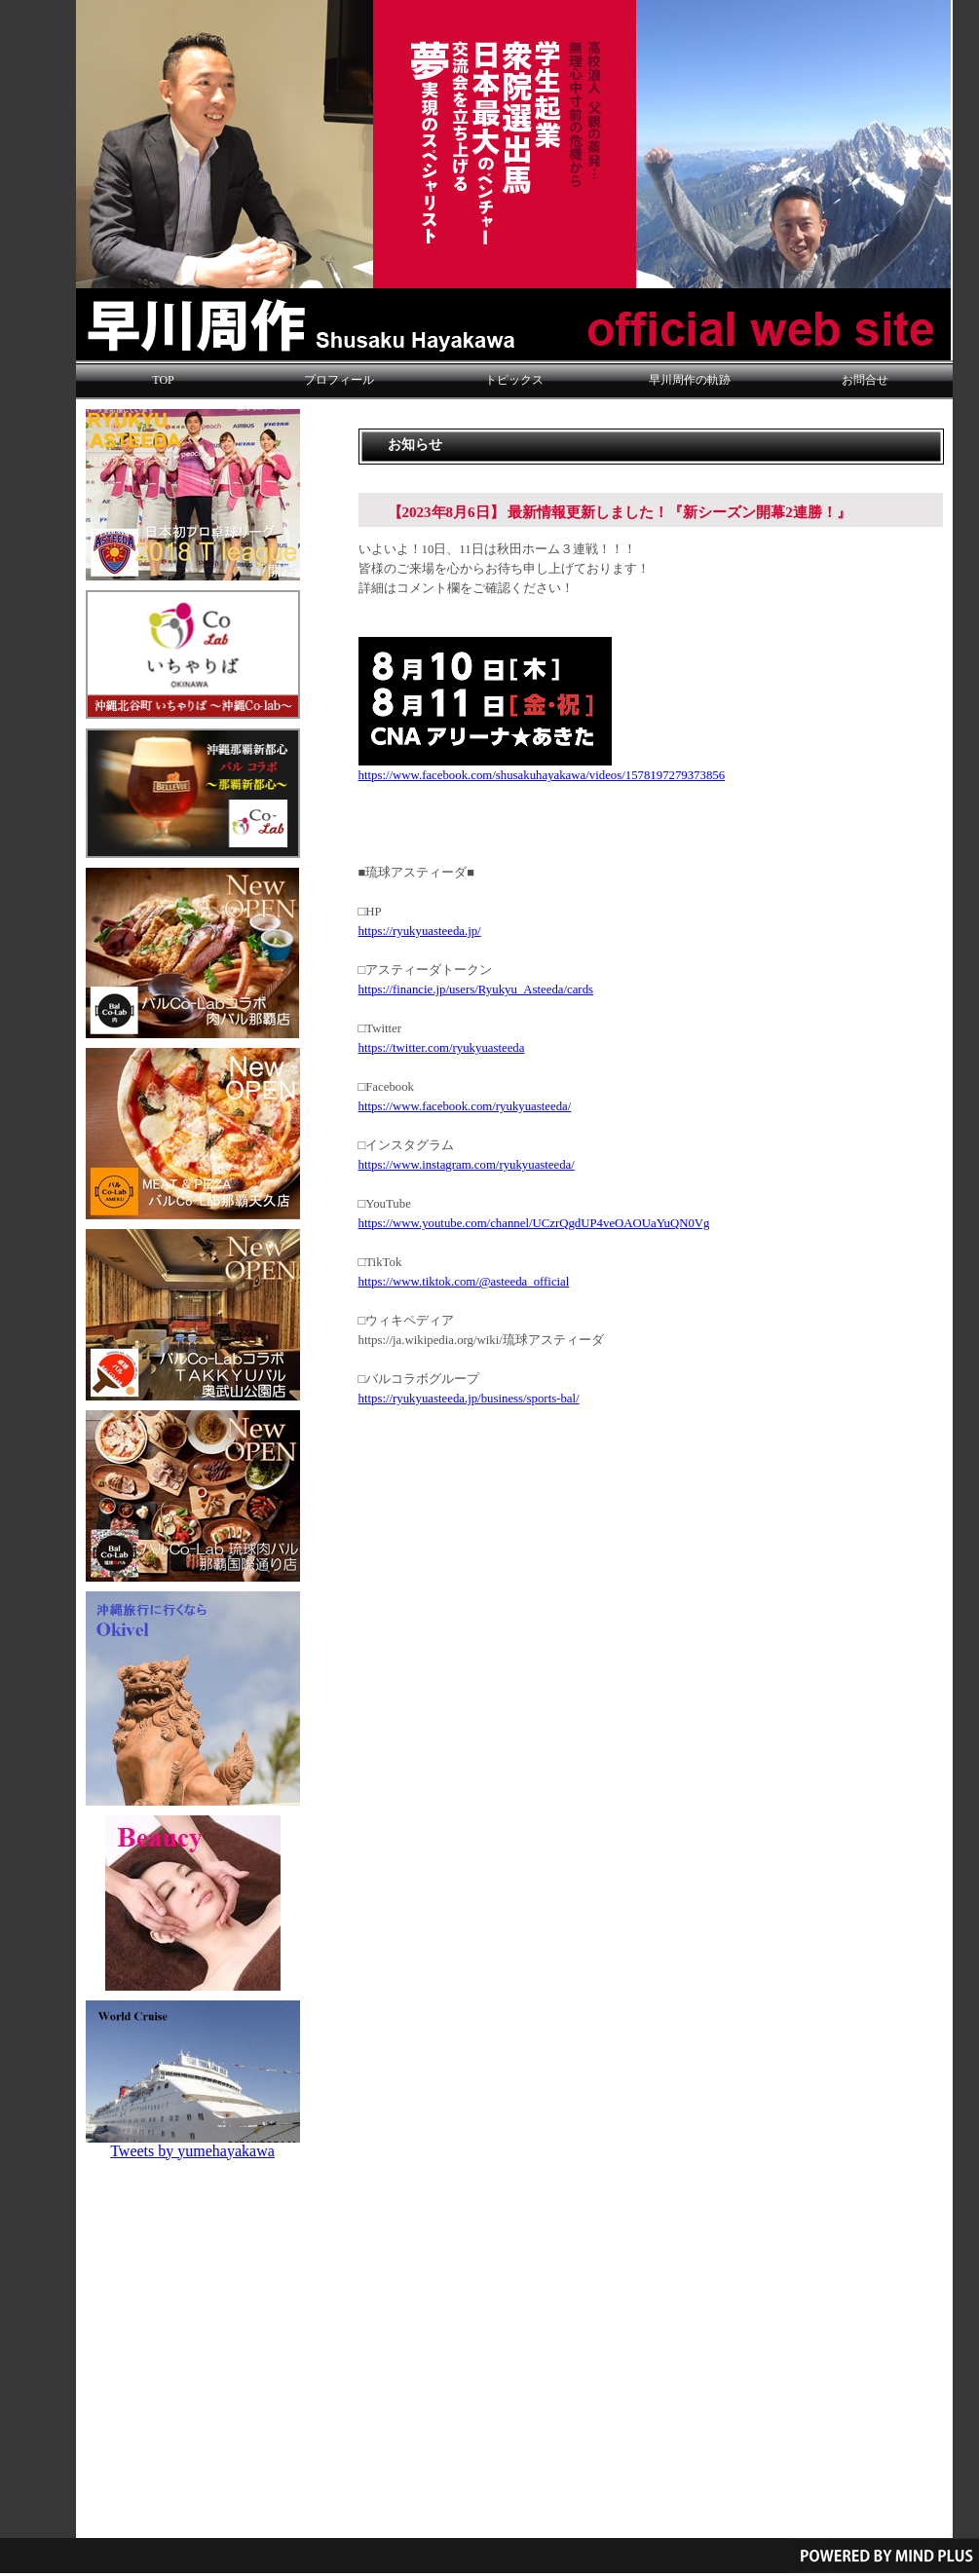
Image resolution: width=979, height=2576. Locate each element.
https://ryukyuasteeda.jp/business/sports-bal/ (469, 1398)
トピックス (514, 380)
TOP (162, 380)
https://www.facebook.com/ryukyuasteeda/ (465, 1106)
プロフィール (339, 380)
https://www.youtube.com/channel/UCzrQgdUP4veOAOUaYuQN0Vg (534, 1223)
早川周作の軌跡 (690, 380)
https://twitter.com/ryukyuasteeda (441, 1048)
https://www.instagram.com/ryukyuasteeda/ (466, 1165)
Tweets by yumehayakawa (192, 2151)
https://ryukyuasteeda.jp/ (419, 931)
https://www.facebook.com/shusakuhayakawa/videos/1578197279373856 (542, 775)
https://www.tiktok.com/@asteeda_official (464, 1281)
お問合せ (865, 380)
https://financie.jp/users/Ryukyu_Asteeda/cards (476, 989)
